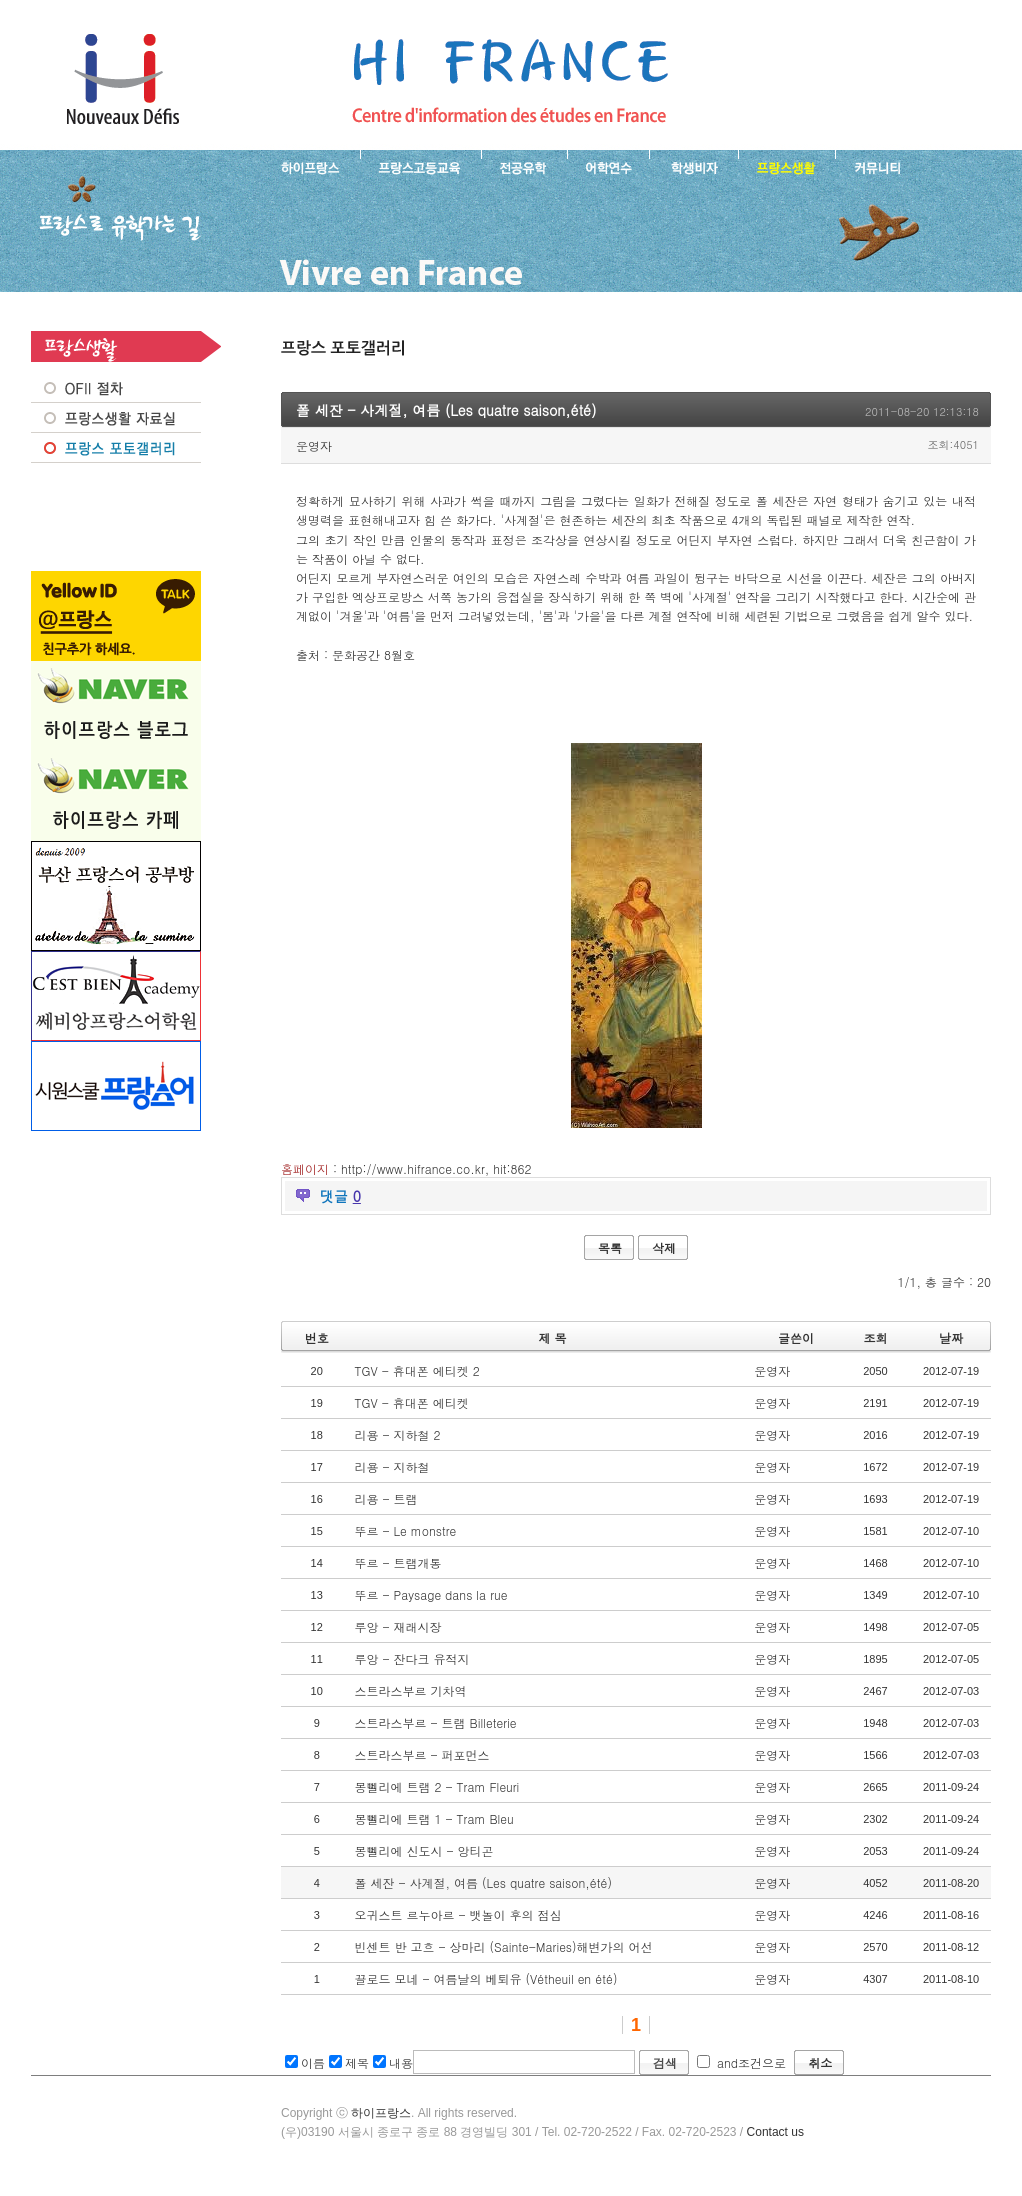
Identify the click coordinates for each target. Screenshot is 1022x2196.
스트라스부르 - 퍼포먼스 (421, 1754)
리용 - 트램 (385, 1498)
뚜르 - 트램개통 (397, 1562)
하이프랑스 (381, 2113)
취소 (820, 2062)
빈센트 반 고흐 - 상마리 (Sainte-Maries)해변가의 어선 (503, 1946)
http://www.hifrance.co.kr (413, 1168)
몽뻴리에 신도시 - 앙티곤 (423, 1850)
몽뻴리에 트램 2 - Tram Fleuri (436, 1786)
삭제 (664, 1247)
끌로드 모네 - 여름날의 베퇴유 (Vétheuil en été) (485, 1978)
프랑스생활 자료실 (116, 418)
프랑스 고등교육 (420, 166)
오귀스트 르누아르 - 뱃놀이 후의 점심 (457, 1914)
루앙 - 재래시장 (397, 1626)
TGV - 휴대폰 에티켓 (411, 1402)
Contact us (775, 2132)
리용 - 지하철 (391, 1466)
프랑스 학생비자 (693, 166)
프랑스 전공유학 (524, 166)
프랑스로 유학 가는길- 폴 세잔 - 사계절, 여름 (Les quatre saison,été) (510, 80)
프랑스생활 (786, 166)
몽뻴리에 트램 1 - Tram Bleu (433, 1818)
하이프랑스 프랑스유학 (122, 80)
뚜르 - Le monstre (405, 1530)
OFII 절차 (116, 388)
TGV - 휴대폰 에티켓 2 (416, 1370)
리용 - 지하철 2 (397, 1434)
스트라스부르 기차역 (410, 1690)
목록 (610, 1247)
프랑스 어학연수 (608, 166)
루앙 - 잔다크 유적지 (411, 1658)
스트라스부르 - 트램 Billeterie (435, 1722)
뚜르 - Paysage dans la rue (430, 1594)
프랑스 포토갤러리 (116, 448)
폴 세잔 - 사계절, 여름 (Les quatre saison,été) (483, 1882)
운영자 (314, 445)
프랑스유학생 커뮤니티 (875, 166)
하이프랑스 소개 (305, 166)
